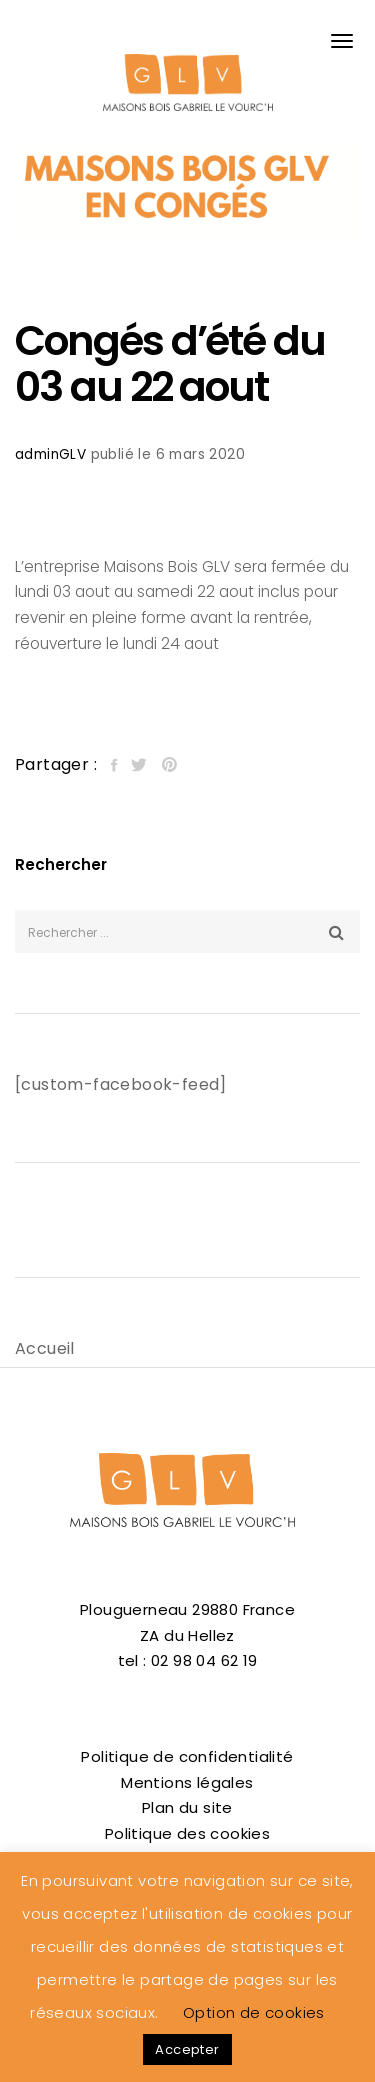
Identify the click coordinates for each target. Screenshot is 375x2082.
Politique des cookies (187, 1833)
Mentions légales (187, 1782)
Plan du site (187, 1807)
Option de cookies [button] (254, 2012)
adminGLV (50, 454)
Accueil (45, 1348)
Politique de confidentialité (187, 1756)
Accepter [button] (187, 2049)
